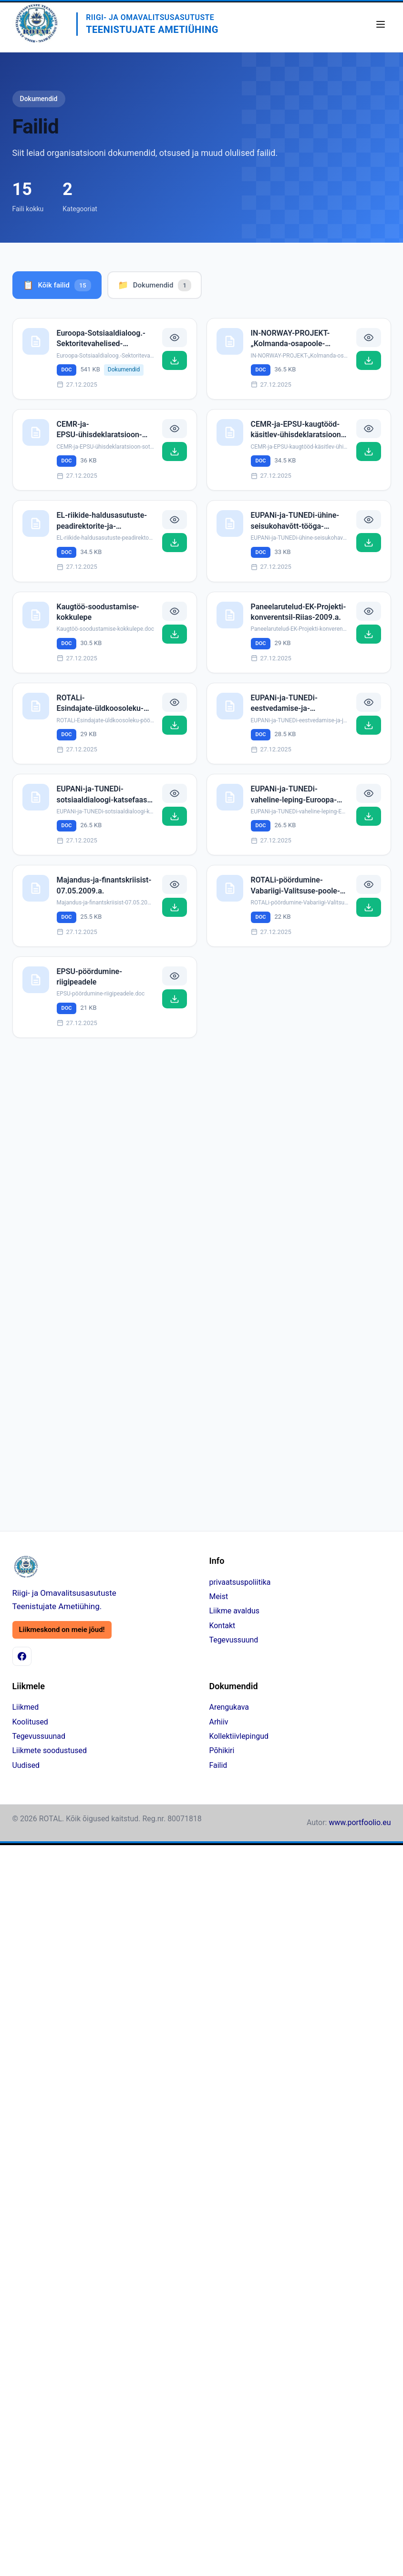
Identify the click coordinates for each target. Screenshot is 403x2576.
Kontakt (222, 1625)
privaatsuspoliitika (240, 1582)
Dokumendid (154, 285)
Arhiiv (218, 1721)
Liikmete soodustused (49, 1750)
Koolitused (30, 1721)
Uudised (26, 1765)
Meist (218, 1596)
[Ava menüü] (380, 24)
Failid (218, 1765)
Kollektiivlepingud (239, 1736)
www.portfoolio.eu (360, 1822)
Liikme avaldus (234, 1610)
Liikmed (25, 1707)
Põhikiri (222, 1750)
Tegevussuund (233, 1639)
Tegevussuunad (38, 1736)
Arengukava (229, 1707)
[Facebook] (21, 1656)
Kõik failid (57, 285)
